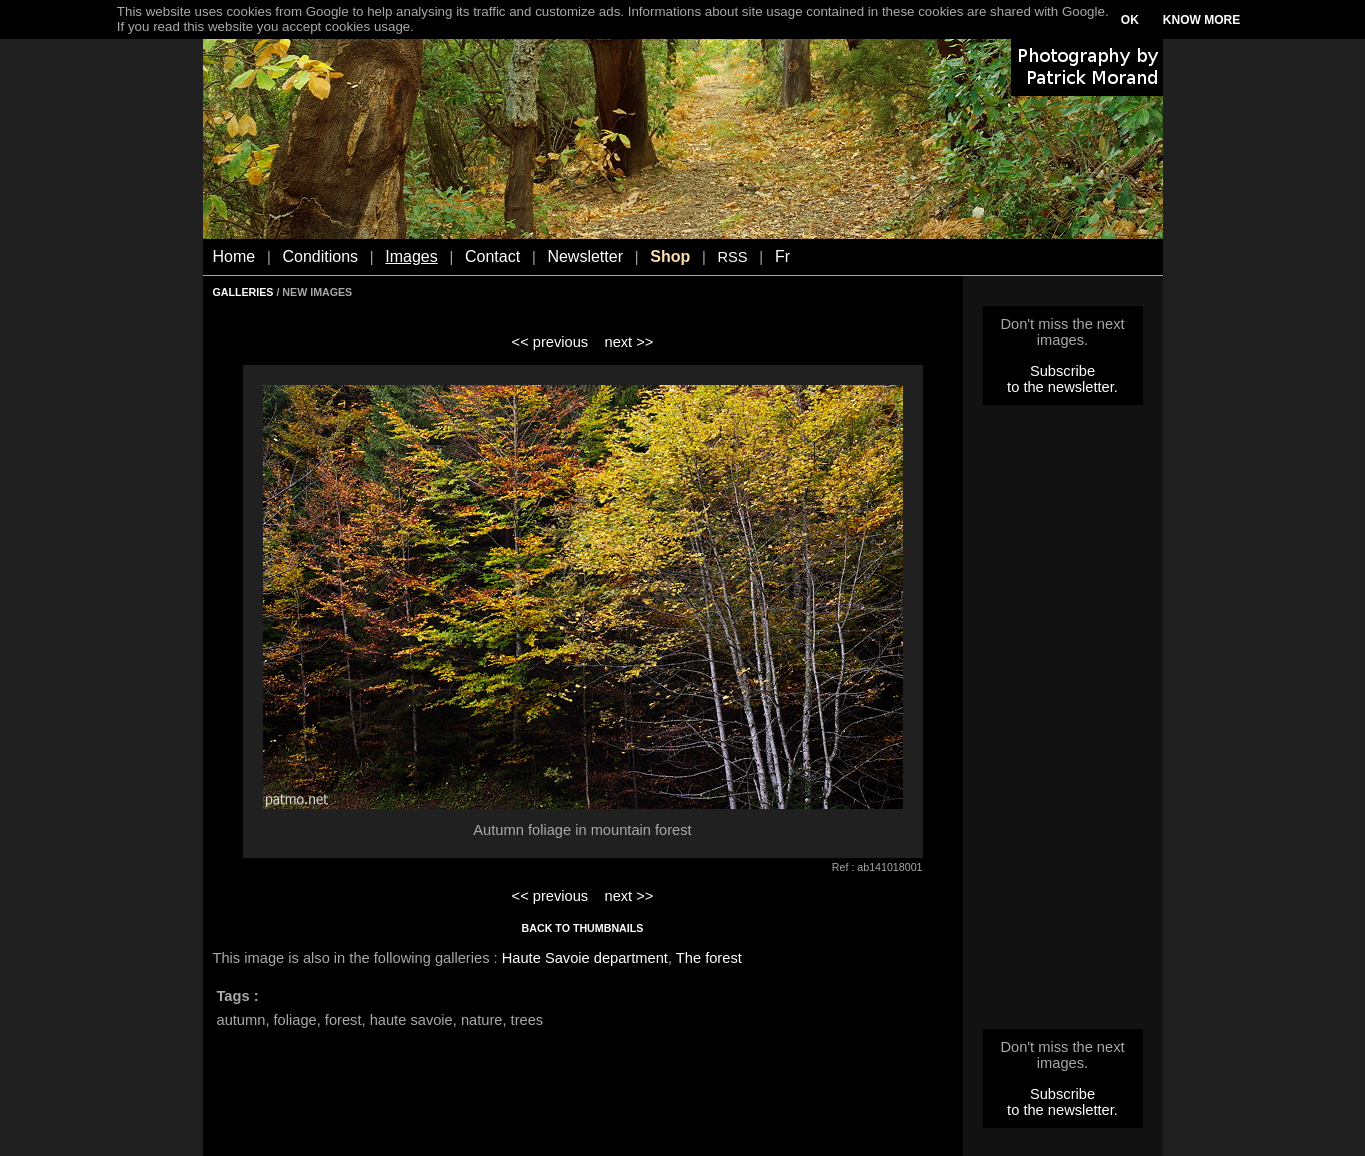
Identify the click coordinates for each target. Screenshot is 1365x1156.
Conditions (320, 256)
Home (234, 256)
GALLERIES (243, 292)
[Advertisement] (1063, 723)
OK (1130, 20)
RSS (732, 257)
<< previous (550, 342)
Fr (782, 256)
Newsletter (585, 256)
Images (411, 256)
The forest (709, 958)
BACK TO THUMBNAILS (583, 928)
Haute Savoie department (585, 958)
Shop (670, 256)
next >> (628, 342)
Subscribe (1062, 371)
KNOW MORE (1201, 20)
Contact (492, 256)
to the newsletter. (1062, 387)
